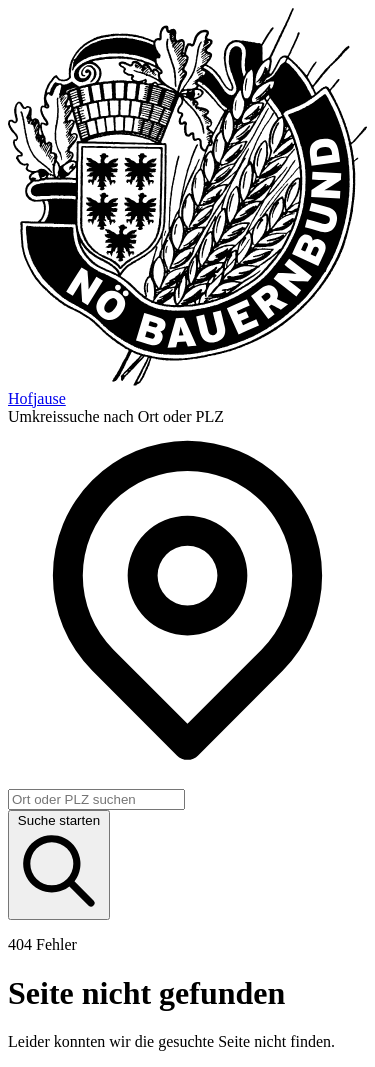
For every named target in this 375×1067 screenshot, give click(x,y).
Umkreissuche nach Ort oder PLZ (116, 416)
